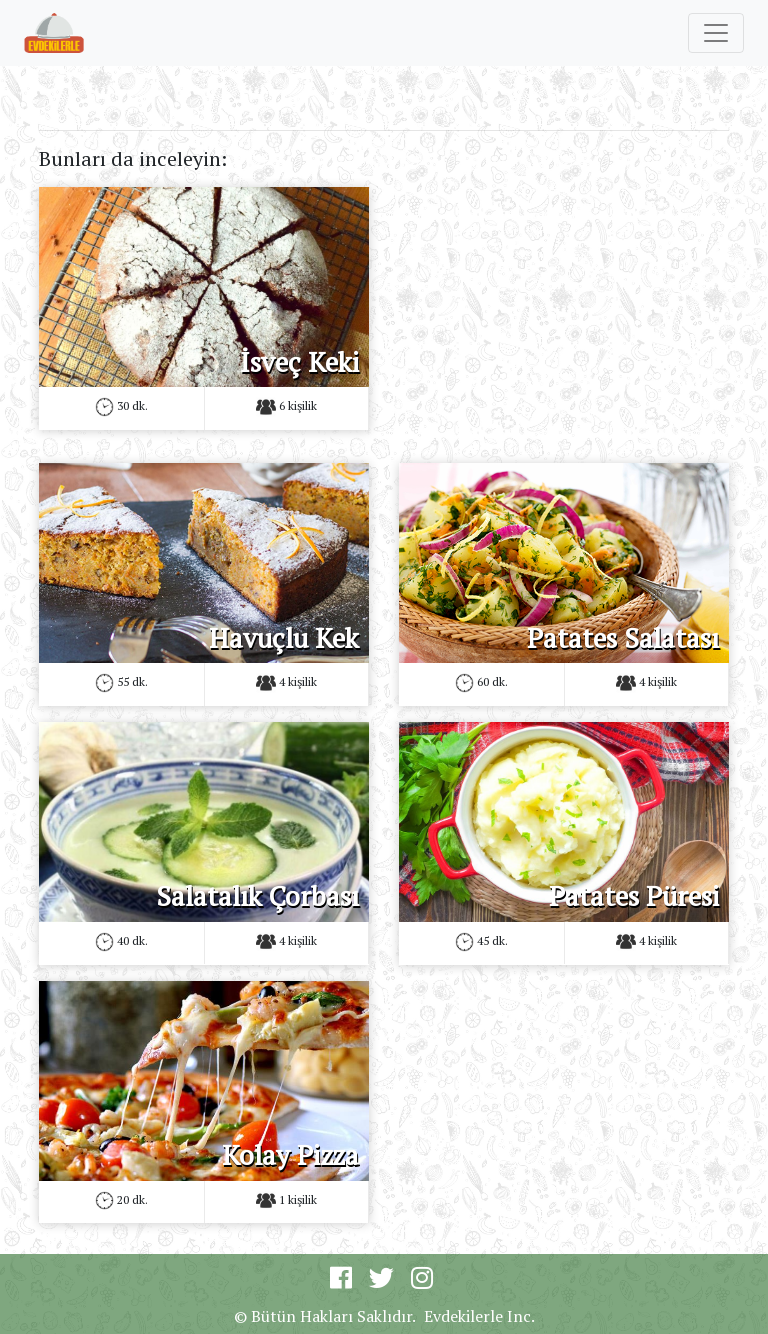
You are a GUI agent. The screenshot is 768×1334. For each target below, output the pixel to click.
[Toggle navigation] (716, 33)
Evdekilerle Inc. (479, 1316)
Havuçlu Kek (284, 638)
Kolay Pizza (290, 1155)
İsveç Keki (299, 362)
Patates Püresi (634, 896)
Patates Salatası (623, 638)
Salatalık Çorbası (257, 896)
